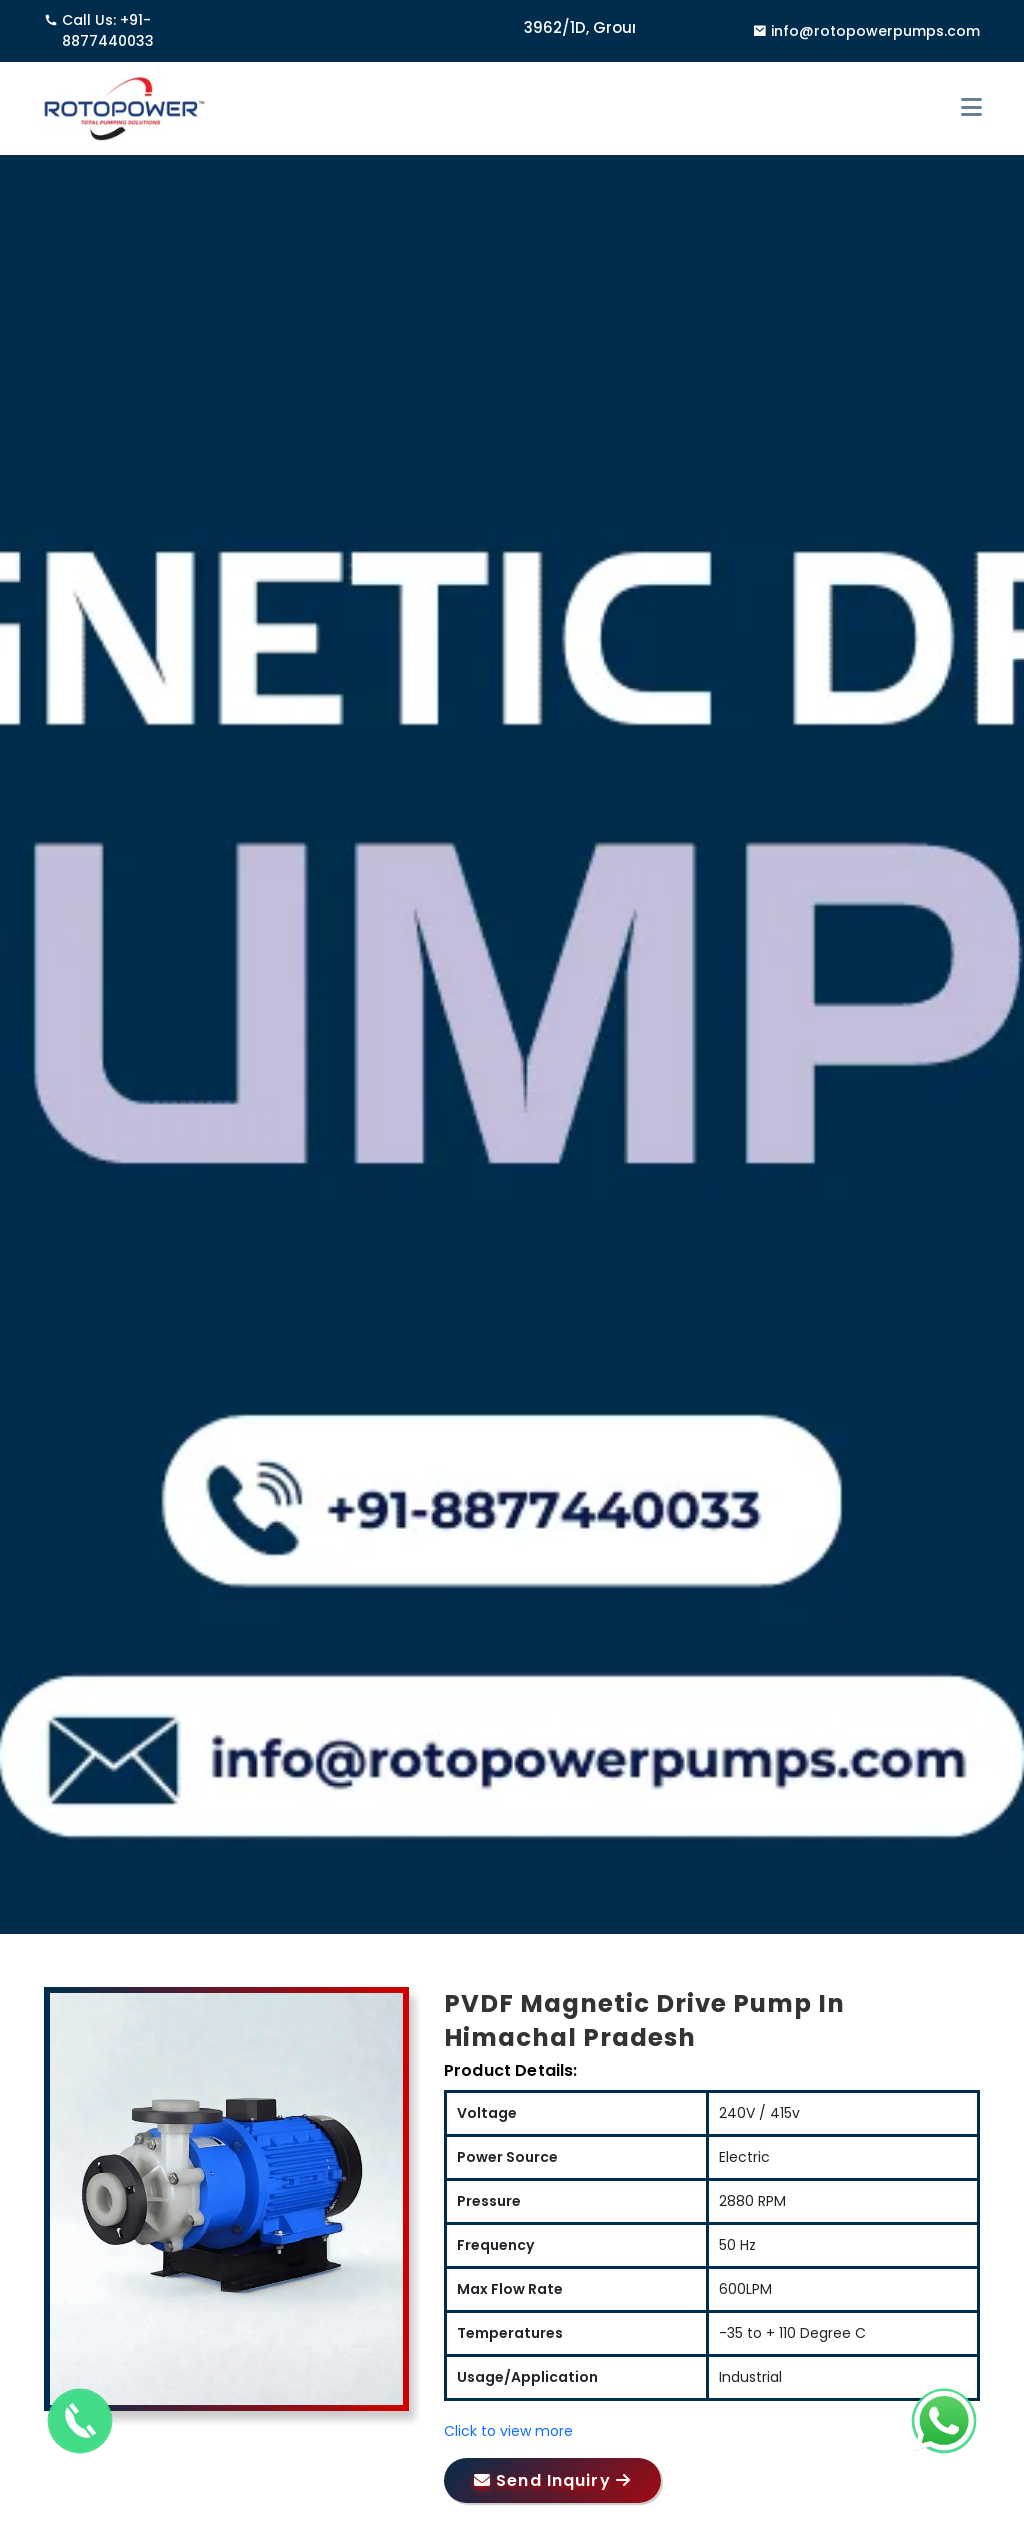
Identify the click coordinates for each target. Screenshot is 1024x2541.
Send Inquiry (552, 2480)
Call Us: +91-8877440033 (99, 31)
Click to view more (508, 2431)
